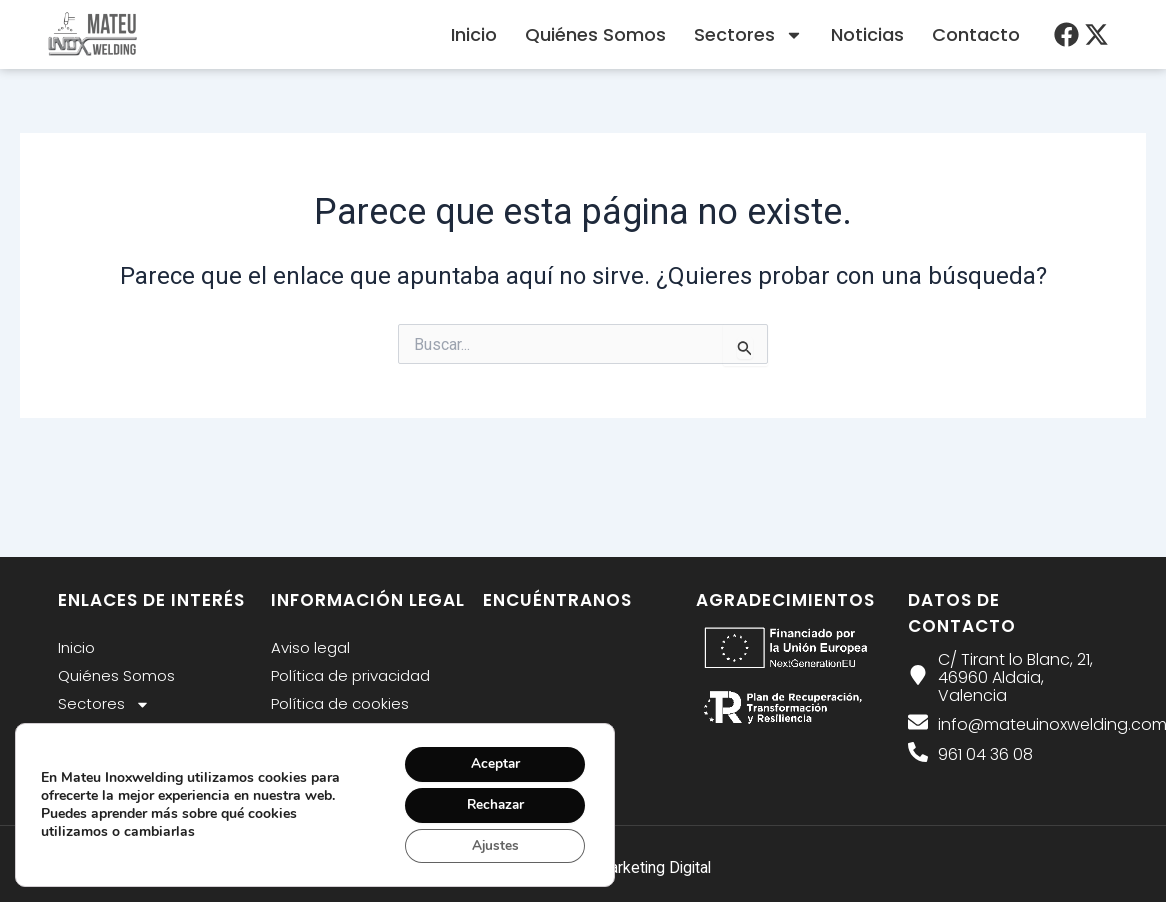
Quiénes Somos (595, 34)
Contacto (976, 34)
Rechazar (492, 802)
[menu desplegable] (1066, 34)
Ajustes (492, 844)
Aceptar (492, 760)
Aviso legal (310, 647)
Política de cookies (340, 703)
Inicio (474, 34)
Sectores (748, 35)
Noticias (867, 34)
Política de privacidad (350, 675)
